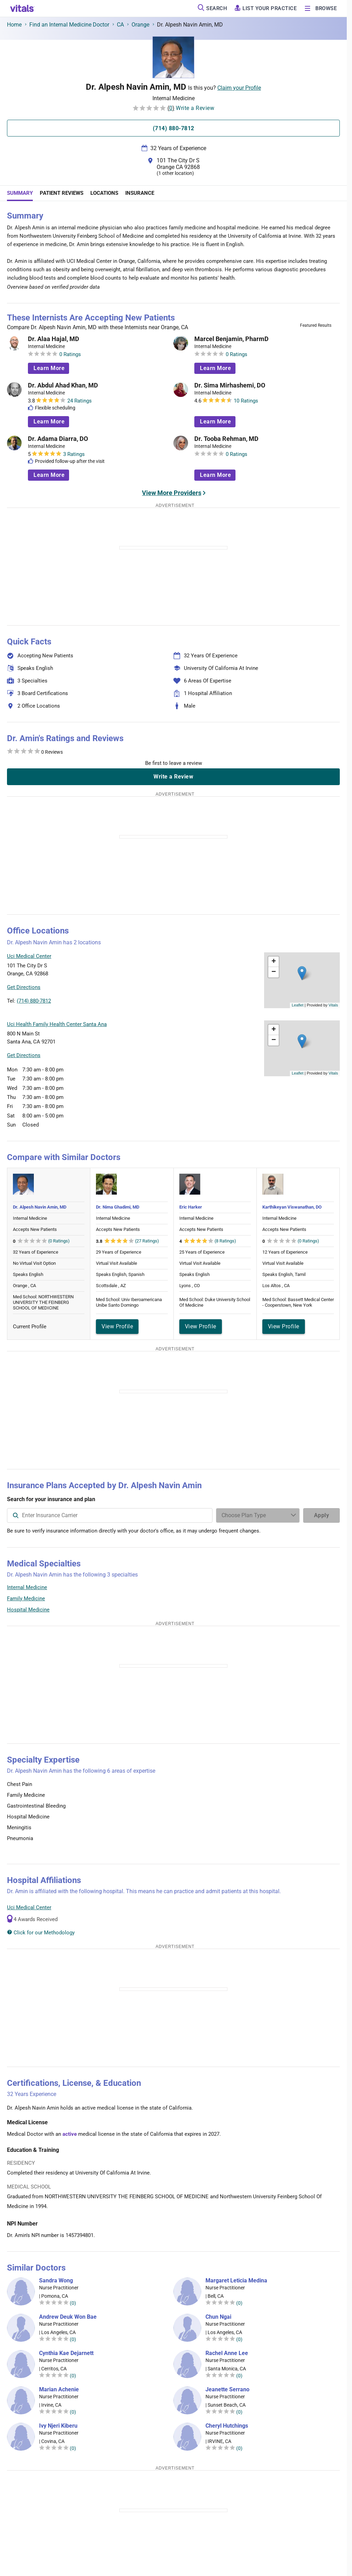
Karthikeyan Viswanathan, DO (292, 1207)
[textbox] (109, 1515)
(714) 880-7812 (34, 1001)
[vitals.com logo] (22, 8)
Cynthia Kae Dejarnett (66, 2353)
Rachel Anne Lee (226, 2353)
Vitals (333, 1005)
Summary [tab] (20, 193)
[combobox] (109, 1515)
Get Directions (23, 987)
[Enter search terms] (258, 1515)
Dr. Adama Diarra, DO (58, 439)
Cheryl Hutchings (226, 2426)
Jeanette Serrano (227, 2389)
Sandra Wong (56, 2281)
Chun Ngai (218, 2317)
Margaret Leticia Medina (236, 2281)
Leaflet (298, 1005)
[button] (302, 973)
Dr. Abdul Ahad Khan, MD (63, 385)
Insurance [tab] (139, 193)
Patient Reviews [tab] (61, 193)
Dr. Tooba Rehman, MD (226, 439)
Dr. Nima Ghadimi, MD (117, 1207)
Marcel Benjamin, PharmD (231, 339)
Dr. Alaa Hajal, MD (53, 339)
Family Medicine (26, 1598)
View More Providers (171, 492)
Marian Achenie (59, 2389)
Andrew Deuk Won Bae (68, 2317)
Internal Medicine (27, 1587)
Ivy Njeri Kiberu (58, 2426)
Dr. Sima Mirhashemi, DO (229, 385)
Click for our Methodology (41, 1932)
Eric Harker (190, 1207)
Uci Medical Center (29, 1907)
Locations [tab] (104, 193)
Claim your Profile (239, 87)
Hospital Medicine (28, 1610)
